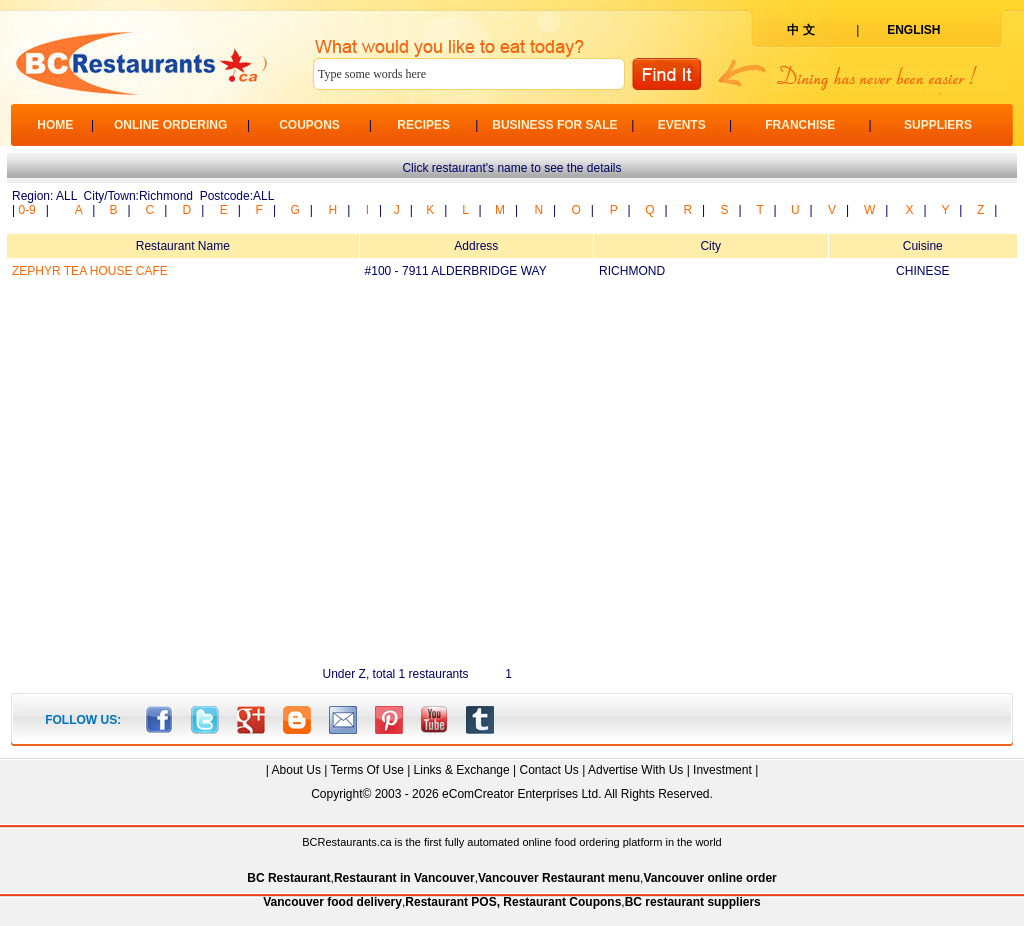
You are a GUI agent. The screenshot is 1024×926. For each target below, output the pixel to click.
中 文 (800, 30)
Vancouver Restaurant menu (559, 878)
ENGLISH (913, 30)
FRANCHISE (800, 125)
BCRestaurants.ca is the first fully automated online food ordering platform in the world (511, 842)
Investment (722, 770)
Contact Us (548, 770)
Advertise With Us (635, 770)
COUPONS (309, 125)
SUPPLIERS (938, 125)
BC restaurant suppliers (693, 902)
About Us (296, 770)
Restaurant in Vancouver (404, 878)
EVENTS (682, 125)
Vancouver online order (709, 878)
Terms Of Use (366, 770)
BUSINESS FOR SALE (554, 125)
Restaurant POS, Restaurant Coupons (513, 902)
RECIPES (423, 125)
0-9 (26, 210)
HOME (55, 125)
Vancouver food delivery (332, 902)
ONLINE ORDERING (170, 125)
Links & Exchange (462, 770)
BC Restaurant (288, 878)
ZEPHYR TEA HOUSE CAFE (90, 271)
